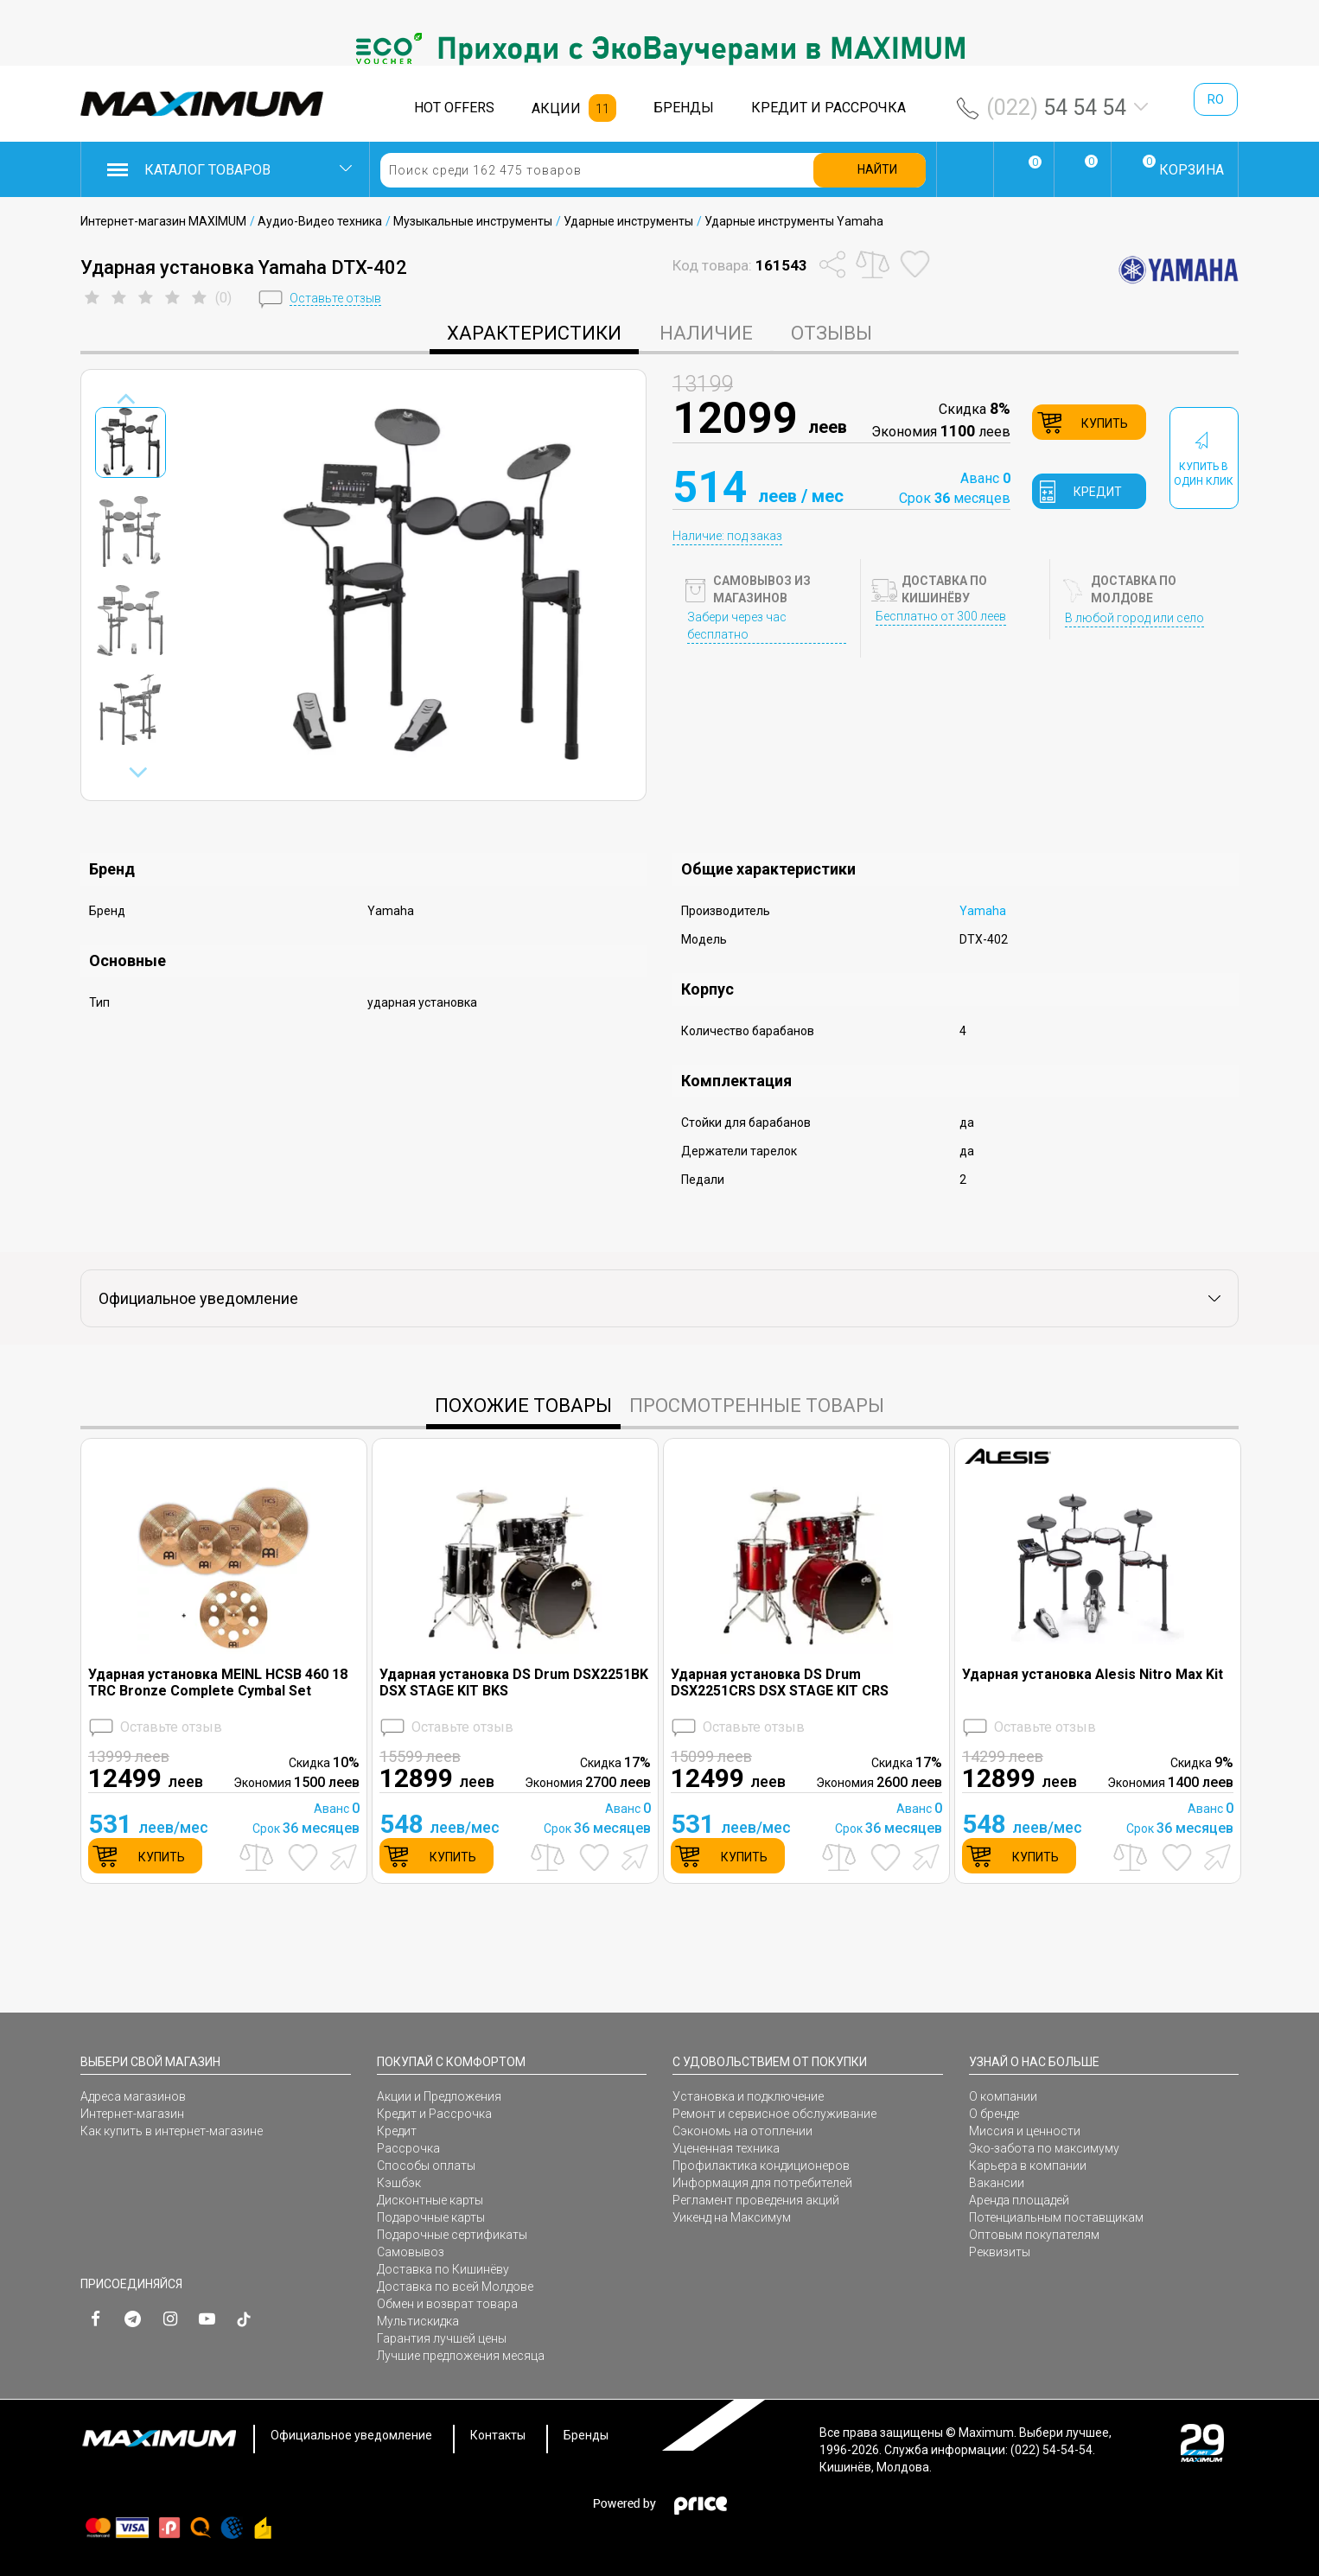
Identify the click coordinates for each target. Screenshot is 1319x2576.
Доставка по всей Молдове (455, 2286)
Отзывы (831, 333)
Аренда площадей (1019, 2200)
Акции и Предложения (439, 2096)
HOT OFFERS (454, 107)
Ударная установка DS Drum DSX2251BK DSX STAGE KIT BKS (513, 1682)
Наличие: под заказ (727, 536)
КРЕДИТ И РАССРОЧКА (828, 107)
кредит (1098, 492)
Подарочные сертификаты (452, 2235)
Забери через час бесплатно (737, 625)
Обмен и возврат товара (447, 2304)
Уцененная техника (726, 2148)
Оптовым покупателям (1034, 2235)
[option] (659, 48)
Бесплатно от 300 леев (941, 616)
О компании (1003, 2096)
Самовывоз (410, 2252)
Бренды (586, 2435)
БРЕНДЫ (683, 107)
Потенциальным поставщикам (1056, 2217)
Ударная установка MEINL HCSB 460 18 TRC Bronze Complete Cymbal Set (217, 1682)
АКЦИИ (556, 108)
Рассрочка (408, 2148)
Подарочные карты (431, 2217)
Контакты (498, 2435)
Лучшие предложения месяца (461, 2356)
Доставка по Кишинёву (443, 2269)
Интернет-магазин (132, 2114)
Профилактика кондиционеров (761, 2165)
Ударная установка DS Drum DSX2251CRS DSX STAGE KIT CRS (780, 1682)
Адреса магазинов (133, 2096)
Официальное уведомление (351, 2435)
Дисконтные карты (430, 2200)
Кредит (397, 2131)
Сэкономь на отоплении (742, 2131)
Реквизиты (999, 2252)
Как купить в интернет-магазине (171, 2131)
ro (1215, 99)
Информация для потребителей (762, 2183)
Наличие (706, 333)
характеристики (534, 333)
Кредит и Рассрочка (434, 2114)
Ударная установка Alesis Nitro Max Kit (1092, 1674)
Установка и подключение (748, 2096)
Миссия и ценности (1024, 2131)
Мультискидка (418, 2321)
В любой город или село (1134, 618)
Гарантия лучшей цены (442, 2338)
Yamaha (982, 911)
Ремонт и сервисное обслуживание (774, 2114)
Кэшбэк (399, 2183)
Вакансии (996, 2183)
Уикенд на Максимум (731, 2217)
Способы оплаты (426, 2165)
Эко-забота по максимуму (1044, 2148)
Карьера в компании (1027, 2165)
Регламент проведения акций (755, 2200)
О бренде (994, 2114)
